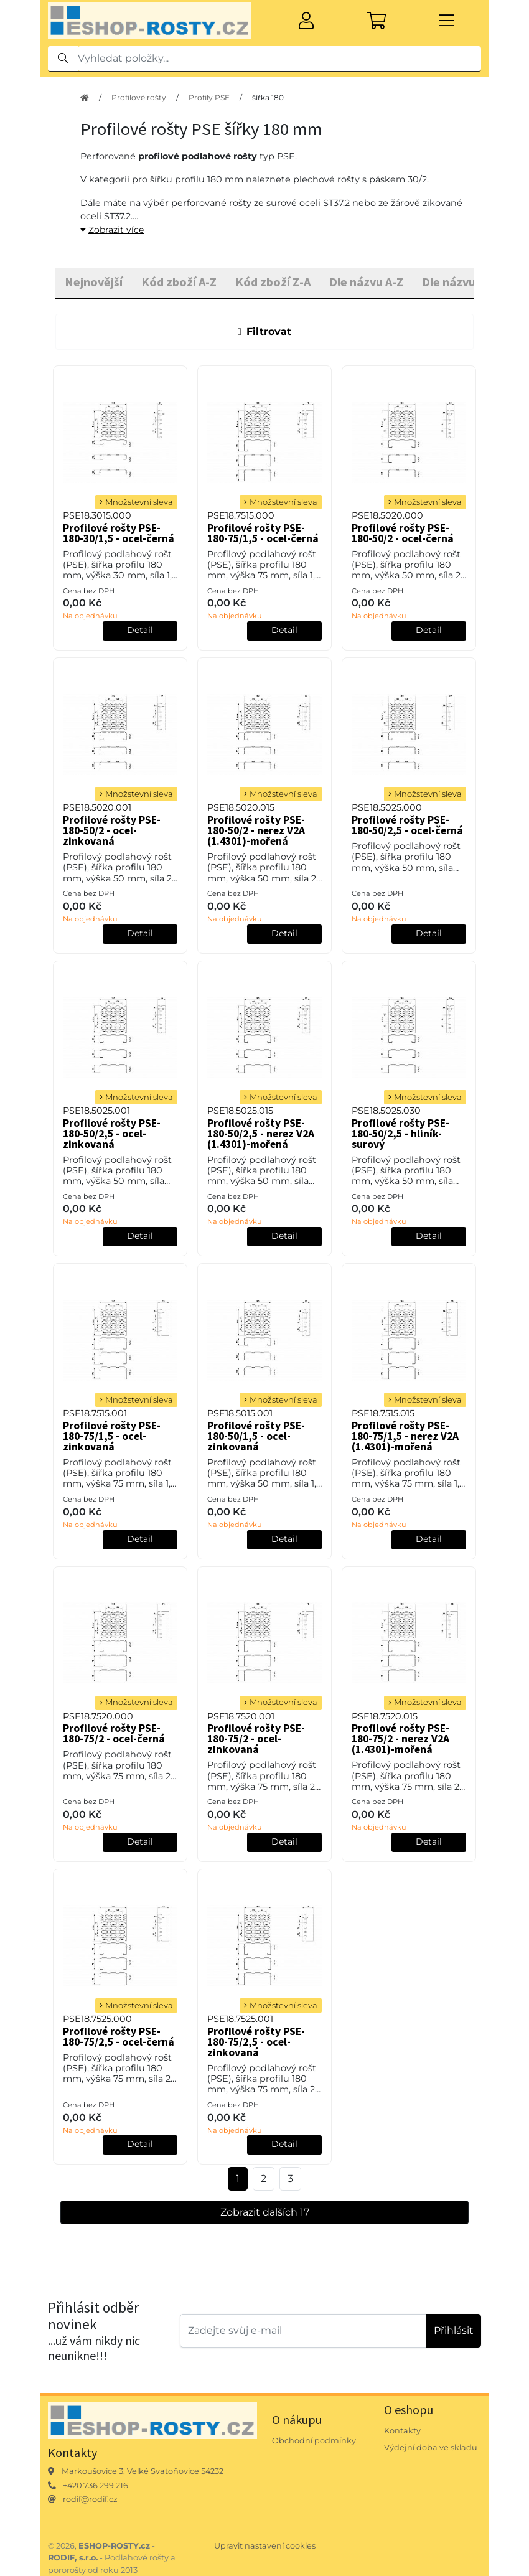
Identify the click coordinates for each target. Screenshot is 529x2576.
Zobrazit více (112, 229)
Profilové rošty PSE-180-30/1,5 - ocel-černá (118, 533)
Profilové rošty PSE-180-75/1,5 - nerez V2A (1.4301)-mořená (405, 1436)
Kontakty (402, 2430)
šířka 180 (268, 97)
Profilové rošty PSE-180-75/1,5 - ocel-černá (263, 533)
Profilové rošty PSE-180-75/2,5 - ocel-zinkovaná (256, 2041)
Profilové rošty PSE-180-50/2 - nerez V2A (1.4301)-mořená (256, 830)
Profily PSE (209, 97)
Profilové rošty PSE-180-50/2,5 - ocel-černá (407, 825)
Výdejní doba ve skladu (430, 2447)
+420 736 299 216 (95, 2485)
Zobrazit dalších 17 (264, 2212)
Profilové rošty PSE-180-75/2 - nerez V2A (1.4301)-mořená (400, 1738)
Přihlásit (454, 2330)
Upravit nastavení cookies (265, 2545)
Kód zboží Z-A (273, 281)
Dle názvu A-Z (366, 281)
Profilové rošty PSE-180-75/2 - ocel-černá (114, 1733)
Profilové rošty (138, 97)
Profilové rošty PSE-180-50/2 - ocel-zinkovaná (112, 830)
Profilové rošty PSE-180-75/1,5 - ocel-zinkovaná (112, 1436)
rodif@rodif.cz (90, 2499)
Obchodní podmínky (314, 2440)
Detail (140, 630)
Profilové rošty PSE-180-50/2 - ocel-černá (403, 533)
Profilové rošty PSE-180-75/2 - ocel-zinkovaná (256, 1738)
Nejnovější (94, 281)
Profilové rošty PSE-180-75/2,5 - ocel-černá (118, 2036)
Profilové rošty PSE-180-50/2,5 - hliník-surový (400, 1133)
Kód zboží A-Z (179, 281)
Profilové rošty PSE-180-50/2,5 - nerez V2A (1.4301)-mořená (260, 1133)
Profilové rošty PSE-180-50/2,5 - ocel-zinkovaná (112, 1133)
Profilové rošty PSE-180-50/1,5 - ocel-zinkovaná (256, 1436)
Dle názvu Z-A (459, 281)
